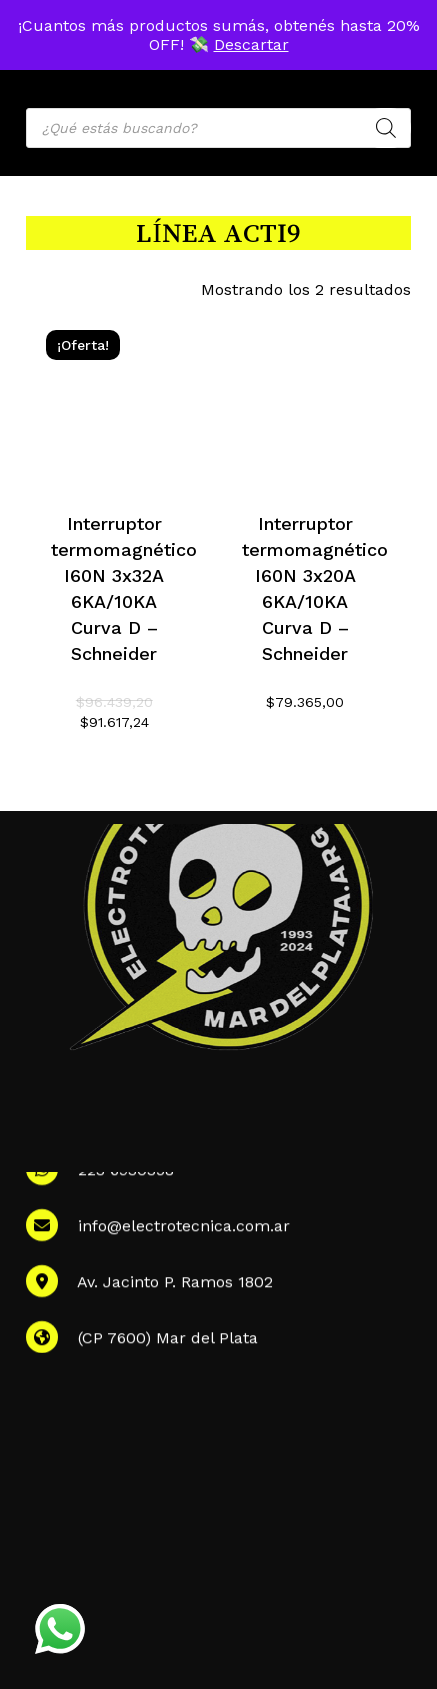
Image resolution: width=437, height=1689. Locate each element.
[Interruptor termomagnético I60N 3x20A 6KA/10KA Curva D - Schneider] (305, 398)
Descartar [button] (251, 44)
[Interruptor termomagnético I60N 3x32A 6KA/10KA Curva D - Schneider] (114, 398)
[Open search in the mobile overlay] (218, 128)
